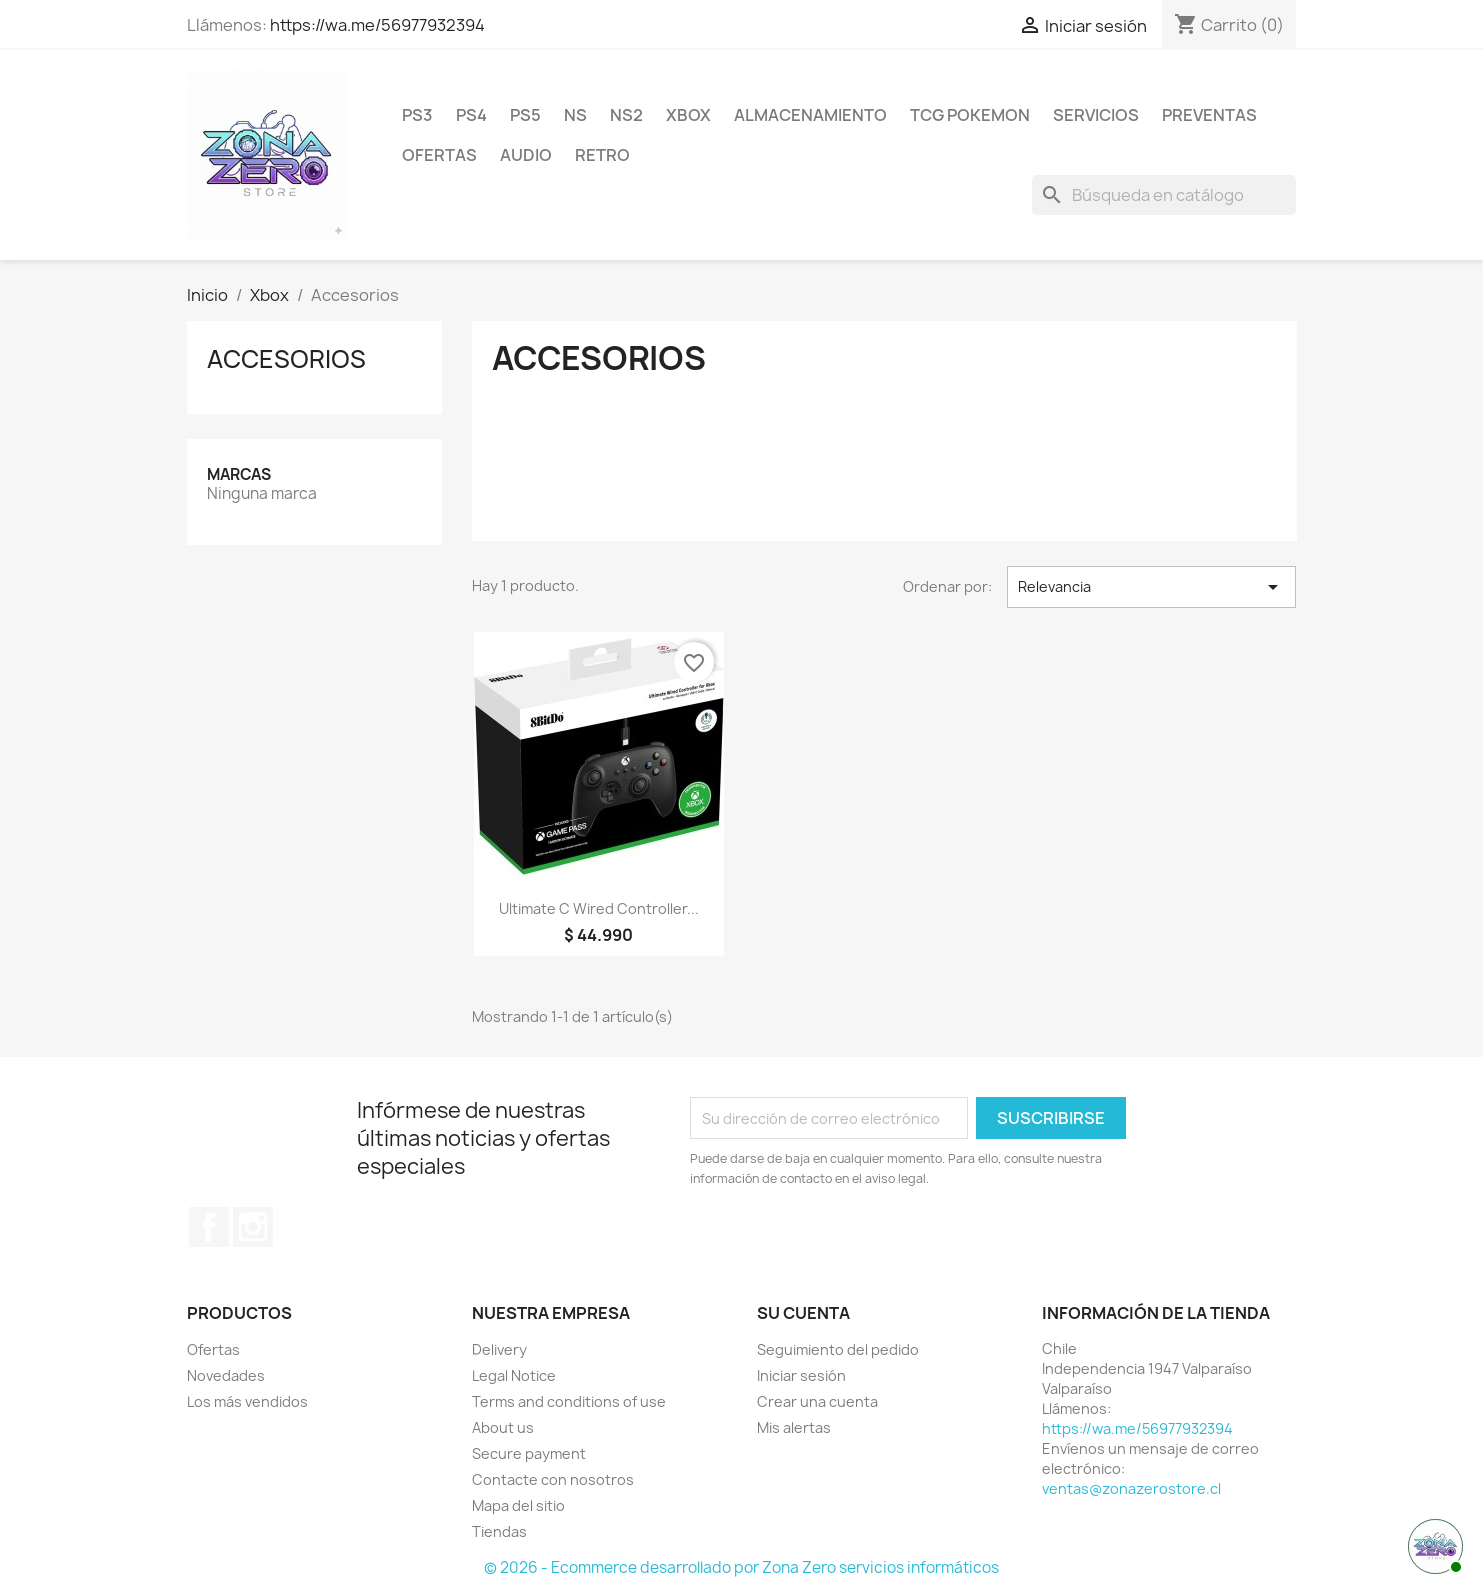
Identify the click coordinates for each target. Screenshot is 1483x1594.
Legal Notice (514, 1375)
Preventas (1209, 115)
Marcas (239, 474)
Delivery (499, 1349)
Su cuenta (803, 1313)
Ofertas (439, 155)
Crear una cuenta (817, 1401)
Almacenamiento (810, 115)
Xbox (688, 115)
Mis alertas (794, 1427)
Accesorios (286, 359)
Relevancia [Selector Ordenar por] (1151, 587)
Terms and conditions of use (569, 1401)
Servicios (1096, 115)
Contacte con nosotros (553, 1479)
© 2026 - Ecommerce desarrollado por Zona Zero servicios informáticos (741, 1567)
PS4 (471, 115)
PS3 (417, 115)
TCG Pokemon (970, 115)
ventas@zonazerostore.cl (1131, 1488)
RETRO (602, 155)
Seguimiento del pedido (838, 1349)
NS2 (626, 115)
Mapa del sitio (518, 1505)
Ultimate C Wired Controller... (599, 908)
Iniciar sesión (801, 1375)
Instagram (253, 1227)
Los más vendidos (247, 1401)
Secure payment (529, 1453)
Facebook (209, 1227)
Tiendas (499, 1531)
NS (575, 115)
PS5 (525, 115)
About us (503, 1427)
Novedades (226, 1375)
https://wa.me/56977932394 (377, 25)
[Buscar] (1164, 195)
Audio (526, 155)
